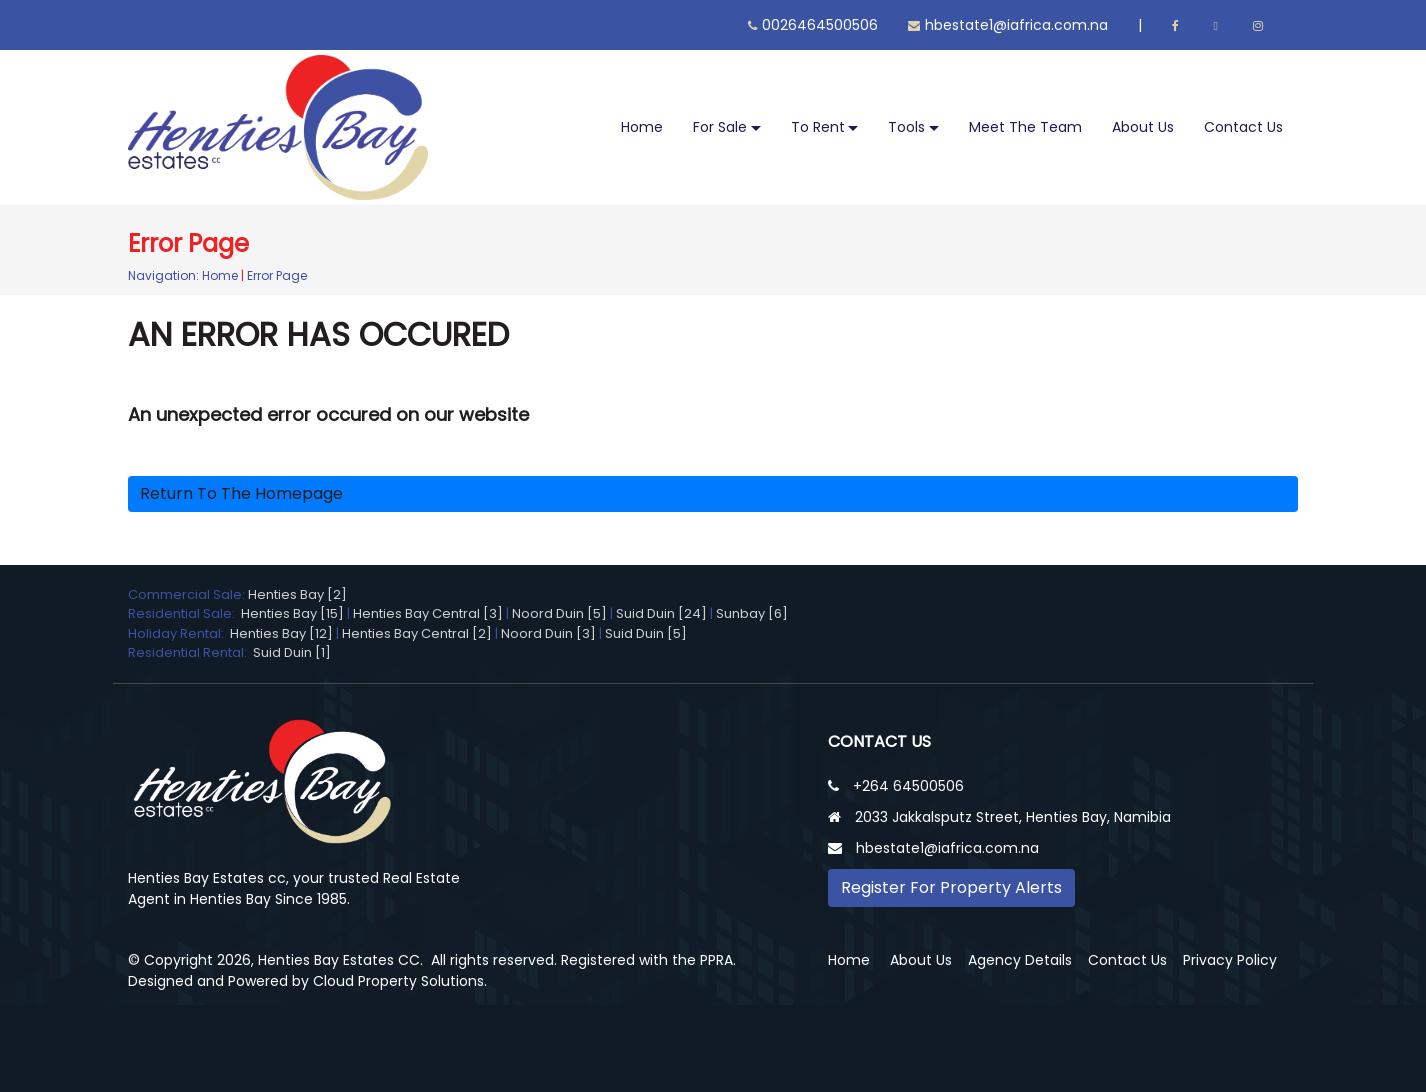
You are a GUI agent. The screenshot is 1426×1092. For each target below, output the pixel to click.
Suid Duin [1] (292, 652)
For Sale (720, 127)
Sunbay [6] (752, 613)
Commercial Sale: (188, 594)
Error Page (277, 275)
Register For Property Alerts (951, 887)
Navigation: (163, 275)
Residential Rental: (190, 652)
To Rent (818, 127)
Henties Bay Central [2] (417, 633)
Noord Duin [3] (548, 633)
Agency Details (1020, 960)
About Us (1143, 127)
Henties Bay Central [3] (428, 613)
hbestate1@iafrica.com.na (1008, 25)
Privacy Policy (1230, 960)
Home (642, 127)
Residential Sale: (184, 613)
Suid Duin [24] (661, 613)
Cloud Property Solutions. (400, 981)
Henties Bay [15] (292, 613)
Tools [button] (906, 127)
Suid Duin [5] (646, 633)
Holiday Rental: (179, 633)
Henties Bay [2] (297, 594)
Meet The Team (1025, 127)
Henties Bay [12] (281, 633)
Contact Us (1243, 127)
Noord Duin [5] (559, 613)
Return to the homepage (241, 493)
